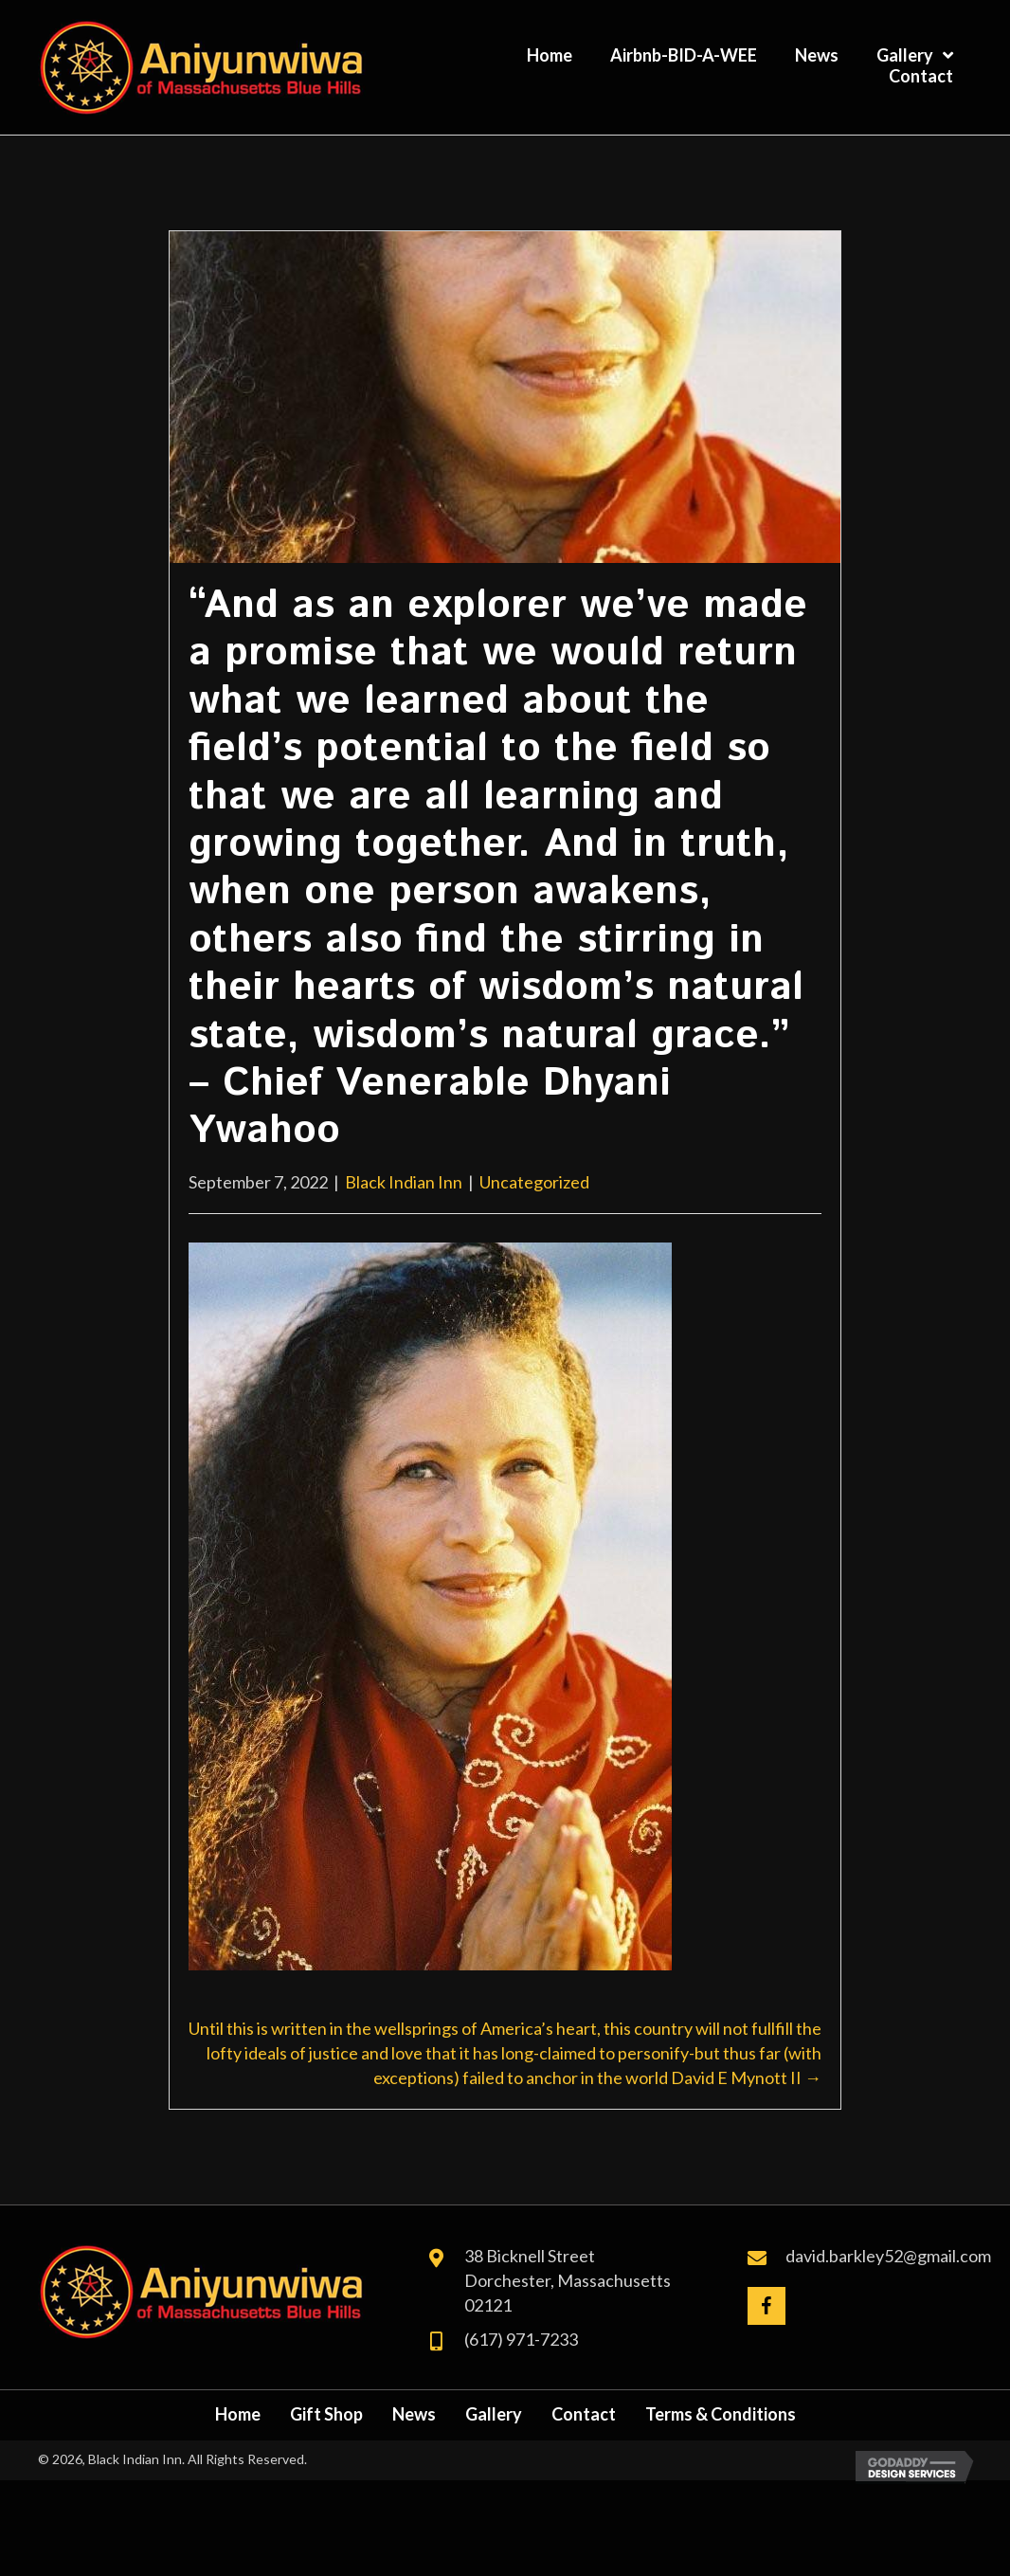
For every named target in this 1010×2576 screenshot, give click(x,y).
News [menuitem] (414, 2414)
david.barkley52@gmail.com (888, 2255)
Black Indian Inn (403, 1181)
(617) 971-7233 (521, 2339)
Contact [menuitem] (583, 2414)
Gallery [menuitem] (493, 2414)
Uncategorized (534, 1181)
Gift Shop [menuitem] (326, 2414)
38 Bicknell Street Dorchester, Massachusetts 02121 (567, 2280)
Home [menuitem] (238, 2414)
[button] (766, 2306)
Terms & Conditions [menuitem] (720, 2414)
